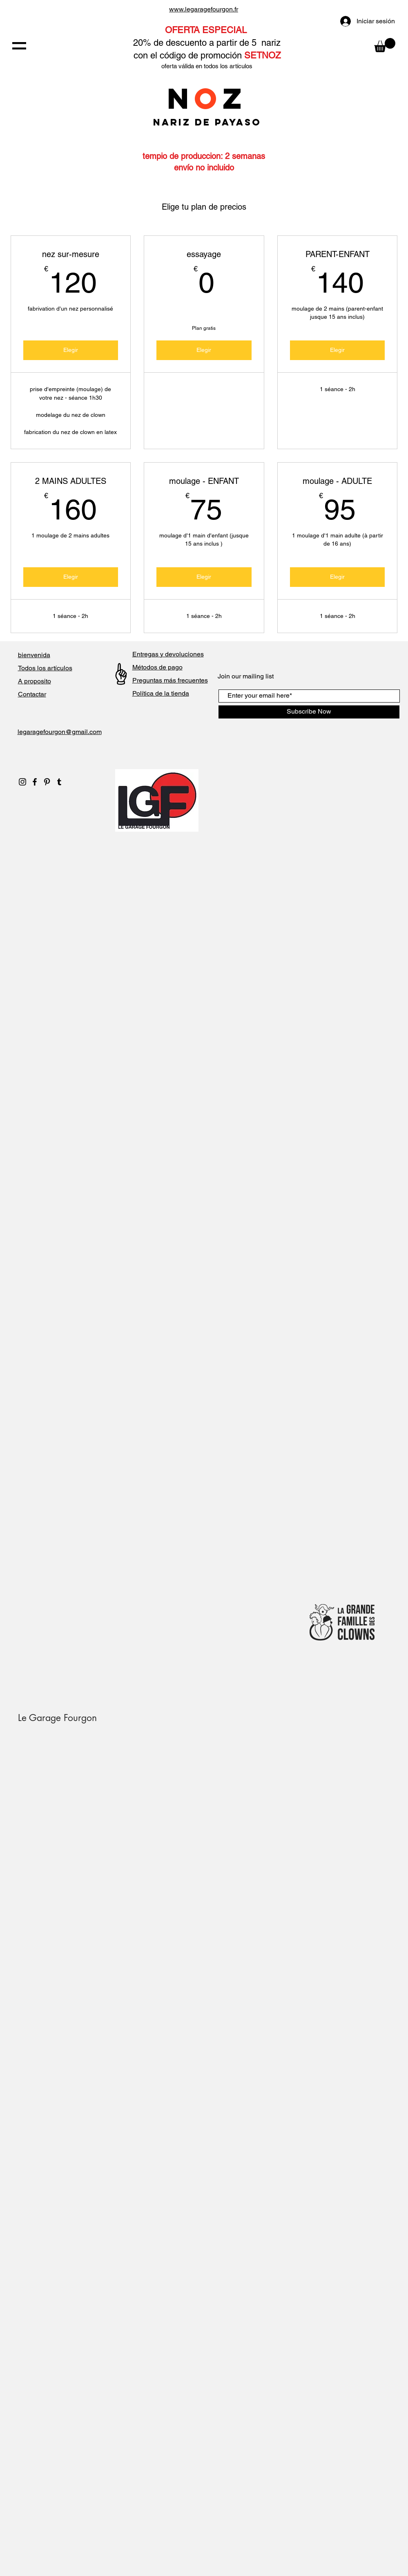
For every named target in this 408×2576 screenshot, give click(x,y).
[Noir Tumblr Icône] (59, 782)
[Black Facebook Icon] (35, 782)
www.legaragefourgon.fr (203, 9)
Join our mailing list (246, 676)
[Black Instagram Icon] (22, 782)
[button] (19, 45)
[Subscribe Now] (308, 711)
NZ (207, 98)
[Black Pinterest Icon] (47, 782)
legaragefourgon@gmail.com (60, 732)
